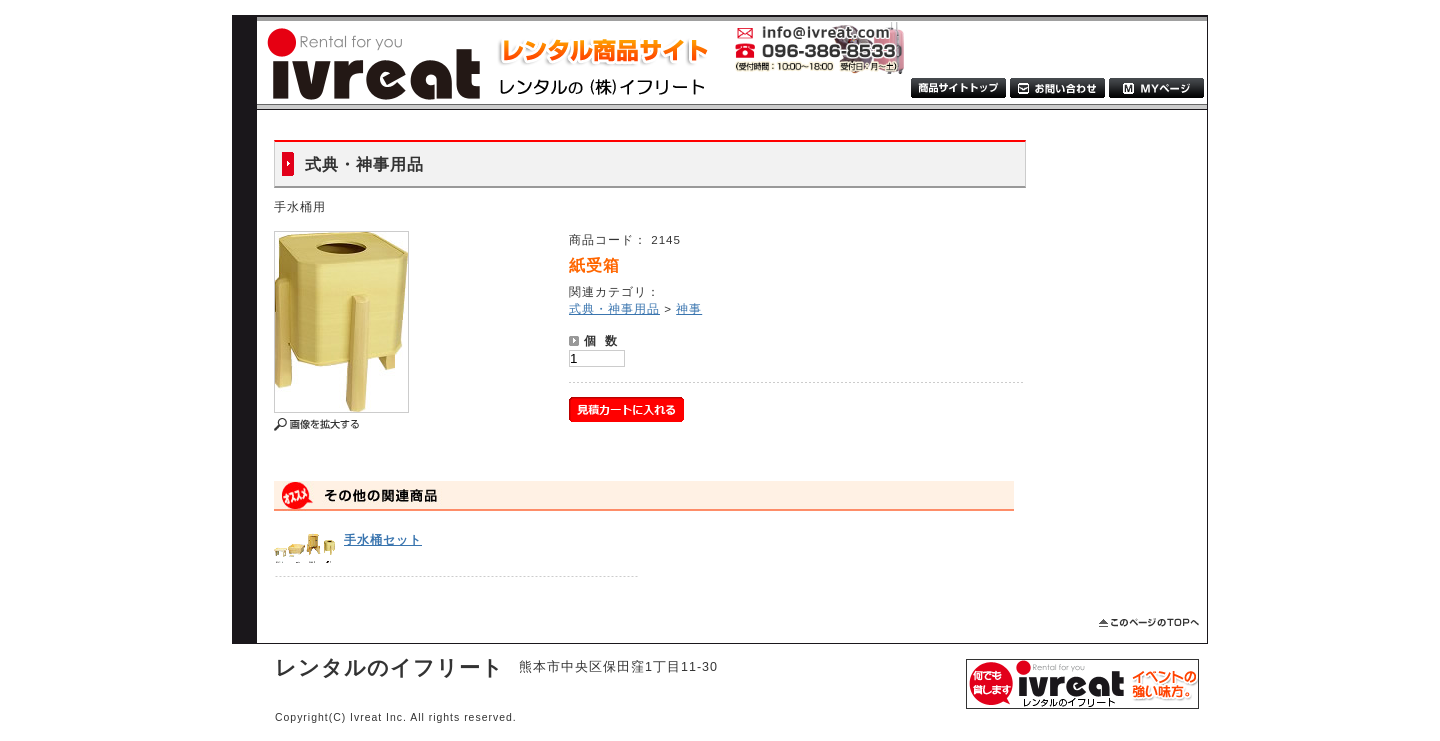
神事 (689, 308)
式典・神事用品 (614, 308)
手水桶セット (383, 539)
